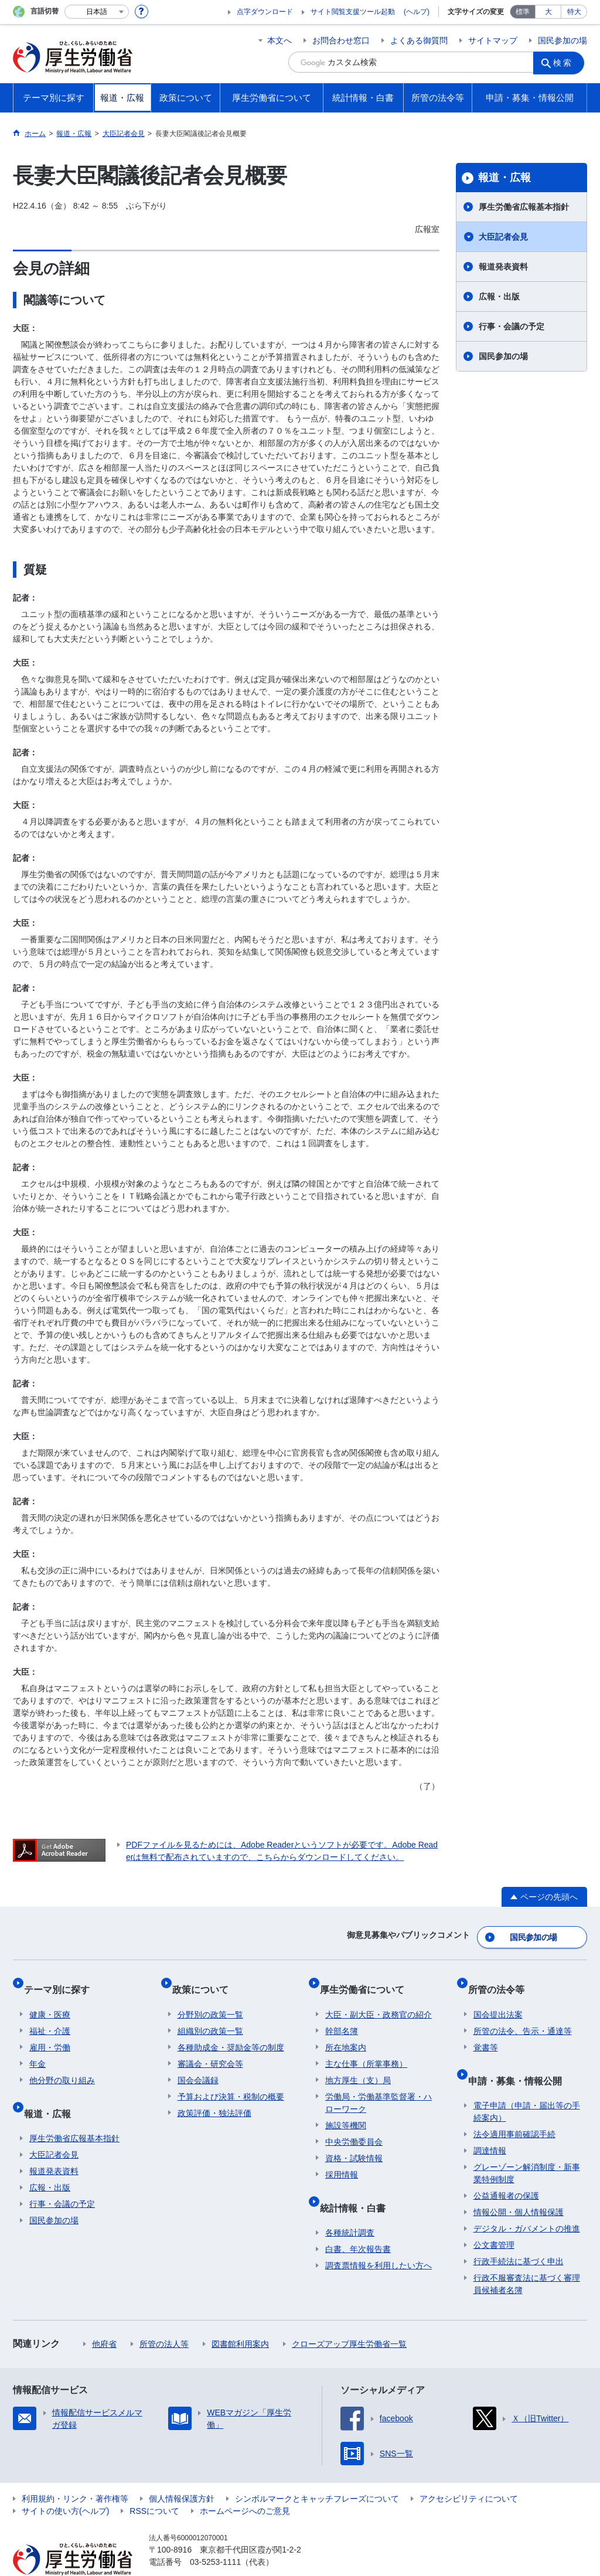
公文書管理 (493, 2218)
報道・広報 (504, 177)
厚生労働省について (367, 1979)
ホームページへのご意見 (245, 2484)
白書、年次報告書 (358, 2222)
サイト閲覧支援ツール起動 (353, 12)
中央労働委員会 (354, 2126)
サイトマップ (492, 40)
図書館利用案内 (240, 2317)
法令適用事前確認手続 (514, 2107)
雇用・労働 (49, 2031)
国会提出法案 (498, 1998)
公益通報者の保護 (506, 2168)
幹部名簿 (341, 2015)
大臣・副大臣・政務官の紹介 (378, 1998)
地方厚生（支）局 (358, 2064)
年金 (37, 2048)
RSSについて (154, 2484)
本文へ (279, 40)
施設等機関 (345, 2109)
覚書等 (485, 2031)
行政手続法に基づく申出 (518, 2234)
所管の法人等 (164, 2317)
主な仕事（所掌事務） (366, 2048)
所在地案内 (345, 2031)
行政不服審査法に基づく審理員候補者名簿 (526, 2257)
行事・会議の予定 (511, 326)
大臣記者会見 (503, 236)
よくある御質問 (419, 40)
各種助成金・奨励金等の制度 (231, 2031)
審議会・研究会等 (210, 2048)
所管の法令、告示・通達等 (522, 2015)
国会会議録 (198, 2064)
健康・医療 (49, 1998)
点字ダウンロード (265, 12)
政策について (206, 1979)
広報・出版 (499, 296)
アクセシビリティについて (469, 2471)
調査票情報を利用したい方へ (378, 2238)
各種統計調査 (349, 2205)
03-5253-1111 (215, 2535)
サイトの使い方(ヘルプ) (65, 2484)
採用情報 (341, 2158)
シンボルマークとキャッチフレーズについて (317, 2471)
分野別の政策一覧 (210, 1998)
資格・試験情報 (354, 2142)
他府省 (104, 2317)
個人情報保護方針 (181, 2471)
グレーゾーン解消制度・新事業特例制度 (526, 2146)
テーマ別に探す (62, 1979)
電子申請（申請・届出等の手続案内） (526, 2084)
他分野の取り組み (62, 2064)
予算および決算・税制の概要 (231, 2081)
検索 (566, 62)
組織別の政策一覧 (210, 2015)
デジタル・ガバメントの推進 (526, 2201)
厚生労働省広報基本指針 (524, 207)
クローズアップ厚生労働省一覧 (349, 2317)
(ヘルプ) (416, 12)
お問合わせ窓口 (341, 40)
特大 (574, 12)
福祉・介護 (49, 2015)
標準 (523, 12)
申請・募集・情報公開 (520, 2059)
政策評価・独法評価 (214, 2097)
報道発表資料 (503, 266)
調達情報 (489, 2123)
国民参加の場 (562, 40)
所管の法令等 (501, 1979)
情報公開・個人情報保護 (518, 2185)
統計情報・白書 (358, 2186)
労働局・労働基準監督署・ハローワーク (378, 2087)
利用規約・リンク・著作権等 (75, 2471)
